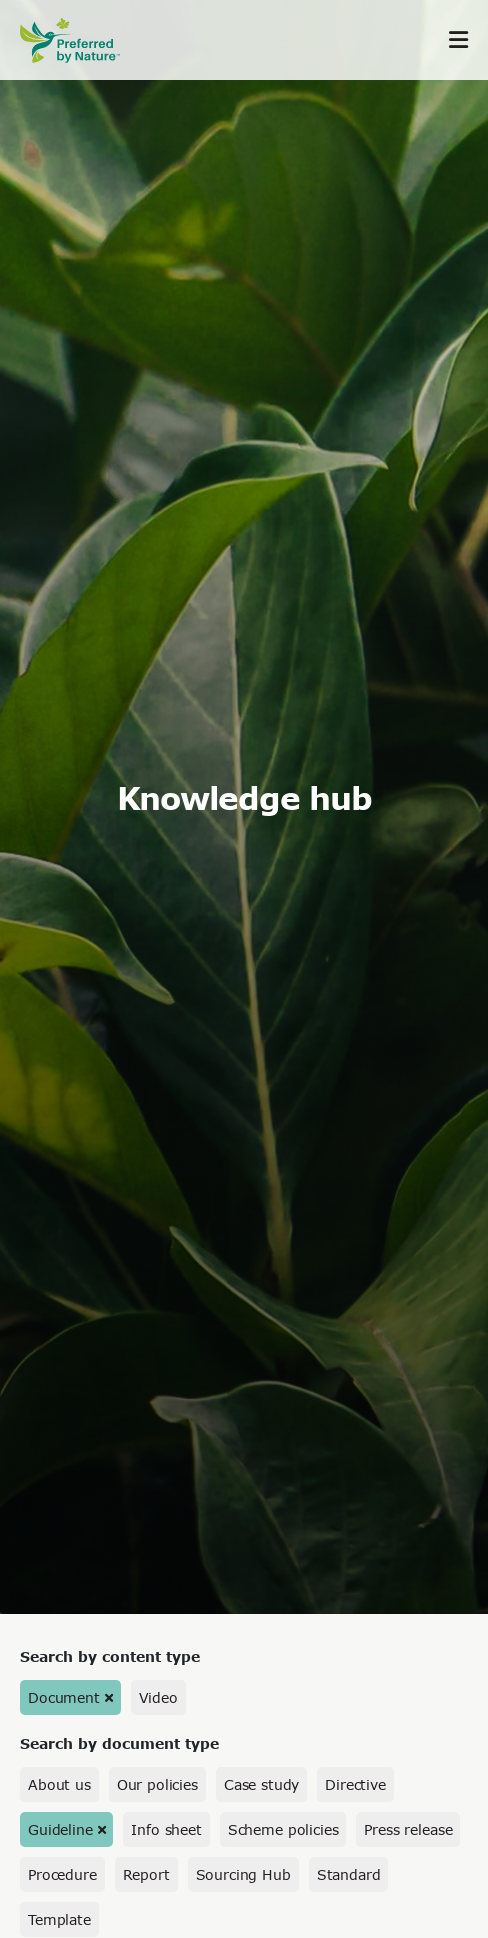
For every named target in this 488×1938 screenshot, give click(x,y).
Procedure (62, 1874)
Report (146, 1874)
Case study (261, 1784)
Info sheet (166, 1829)
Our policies (157, 1784)
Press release (408, 1829)
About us (59, 1784)
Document (64, 1697)
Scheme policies (283, 1829)
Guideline (60, 1829)
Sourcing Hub (243, 1874)
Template (59, 1919)
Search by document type (119, 1743)
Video (158, 1697)
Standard (349, 1874)
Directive (355, 1784)
